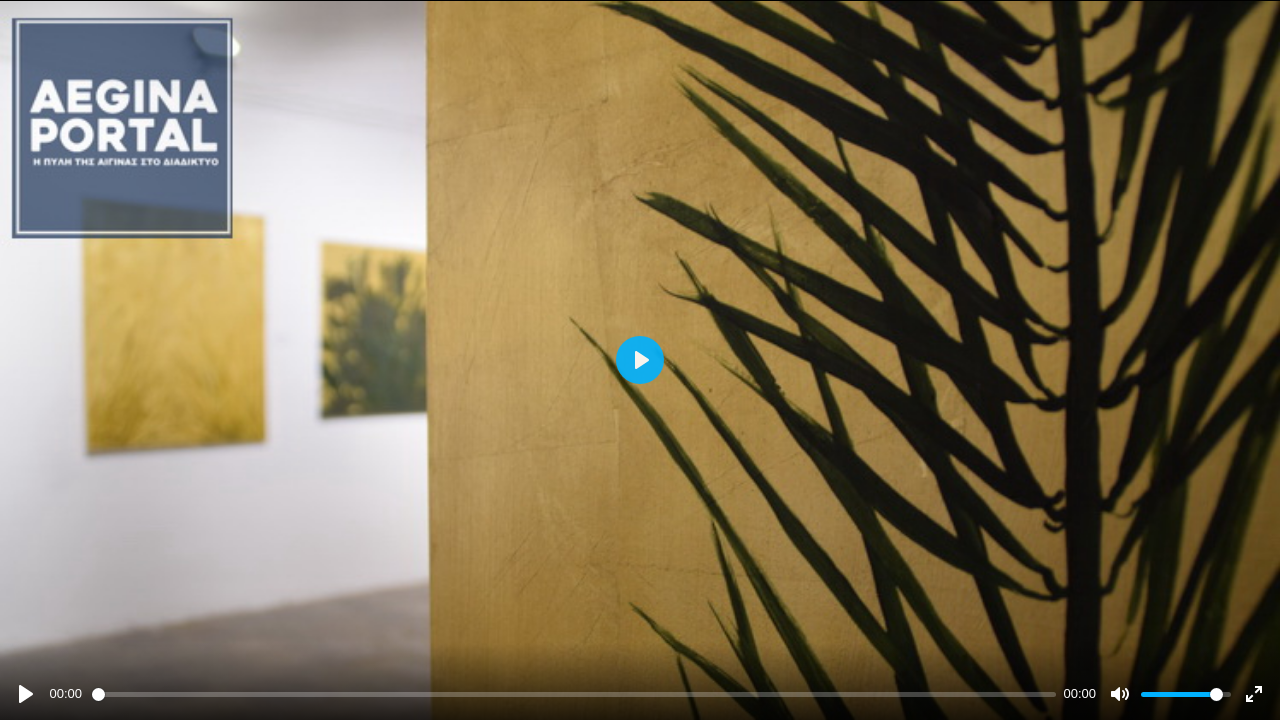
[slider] (574, 694)
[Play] (26, 694)
